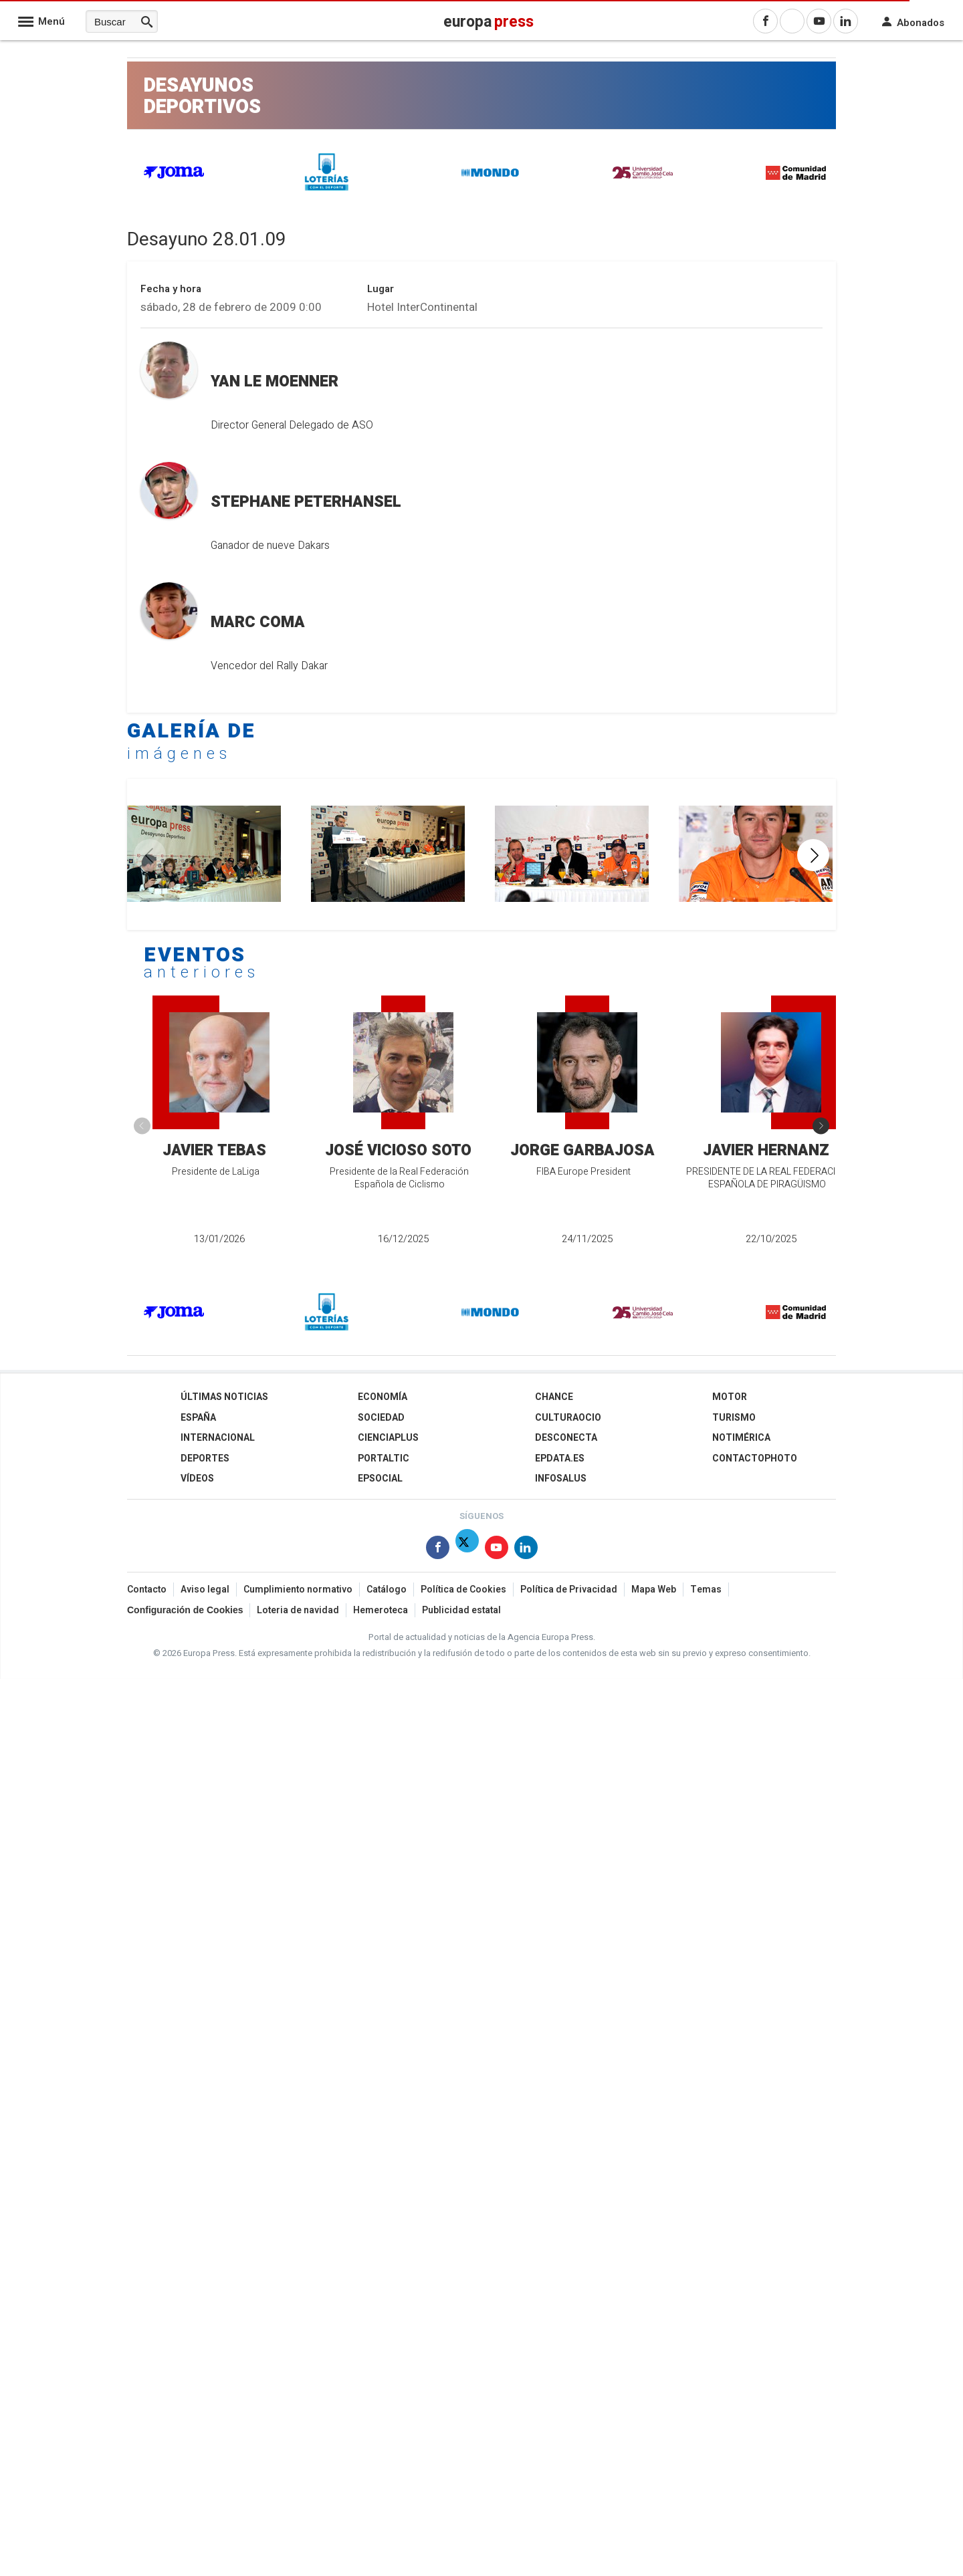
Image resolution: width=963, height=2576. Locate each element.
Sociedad (381, 1418)
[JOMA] (174, 176)
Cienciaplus (388, 1438)
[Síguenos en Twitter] (467, 1550)
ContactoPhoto (754, 1458)
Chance (554, 1397)
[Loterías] (327, 193)
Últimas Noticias (224, 1397)
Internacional (218, 1438)
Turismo (734, 1418)
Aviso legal (205, 1590)
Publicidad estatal (461, 1610)
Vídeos (197, 1479)
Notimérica (741, 1438)
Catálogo (386, 1590)
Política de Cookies (463, 1590)
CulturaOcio (568, 1418)
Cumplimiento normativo (297, 1590)
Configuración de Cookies (185, 1610)
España (198, 1418)
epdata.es (559, 1458)
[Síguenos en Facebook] (437, 1550)
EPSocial (380, 1479)
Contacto (147, 1590)
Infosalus (560, 1479)
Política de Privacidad (568, 1590)
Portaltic (383, 1458)
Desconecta (566, 1438)
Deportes (205, 1458)
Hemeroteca (380, 1610)
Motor (729, 1397)
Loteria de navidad (298, 1610)
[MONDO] (490, 175)
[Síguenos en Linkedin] (526, 1550)
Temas (706, 1590)
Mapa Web (653, 1590)
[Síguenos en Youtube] (496, 1550)
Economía (382, 1397)
